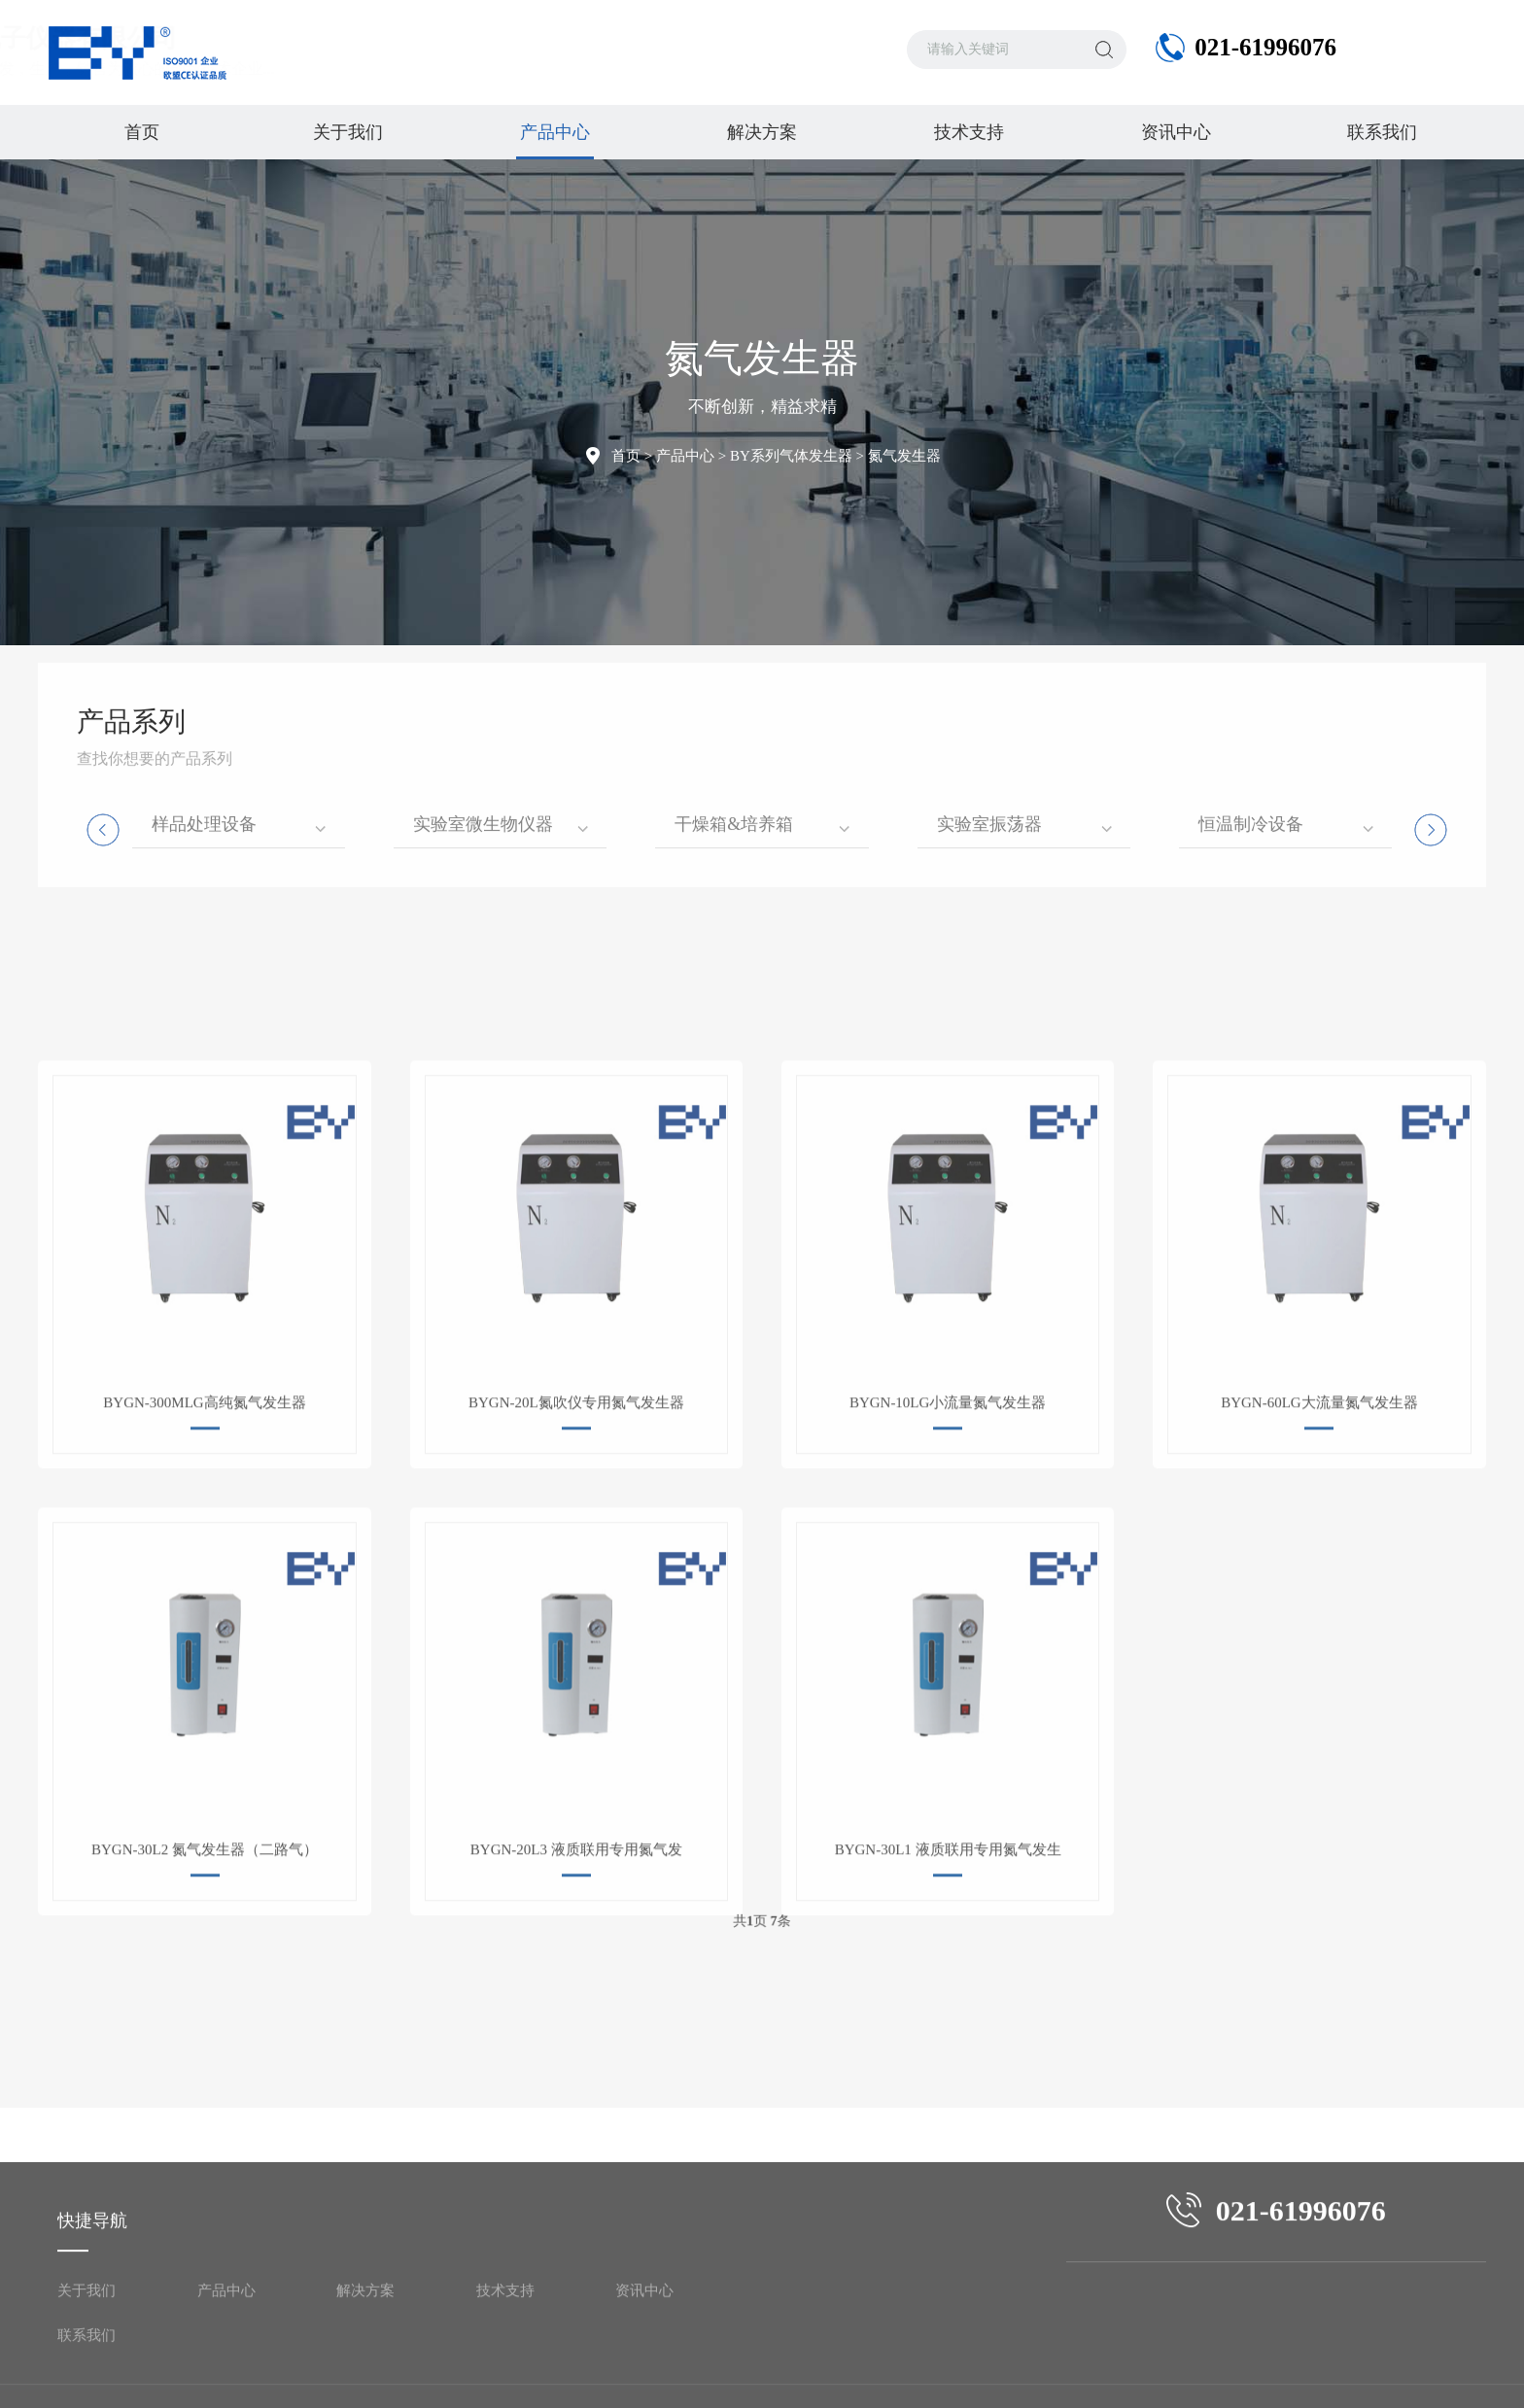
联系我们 (1382, 132)
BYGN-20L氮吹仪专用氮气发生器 (576, 1555)
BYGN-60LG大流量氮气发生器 (1319, 1555)
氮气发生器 (904, 456)
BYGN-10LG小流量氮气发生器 (948, 1555)
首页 (141, 132)
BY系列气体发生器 (791, 456)
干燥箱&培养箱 (734, 740)
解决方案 (762, 132)
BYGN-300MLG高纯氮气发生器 (204, 1555)
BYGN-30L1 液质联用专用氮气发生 (948, 2002)
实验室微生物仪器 (483, 740)
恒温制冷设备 (1250, 740)
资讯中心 (1176, 132)
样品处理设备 (204, 740)
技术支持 (969, 132)
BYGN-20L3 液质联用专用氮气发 (576, 2002)
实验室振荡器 (989, 740)
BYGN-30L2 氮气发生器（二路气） (204, 2002)
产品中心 (555, 140)
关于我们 (348, 132)
